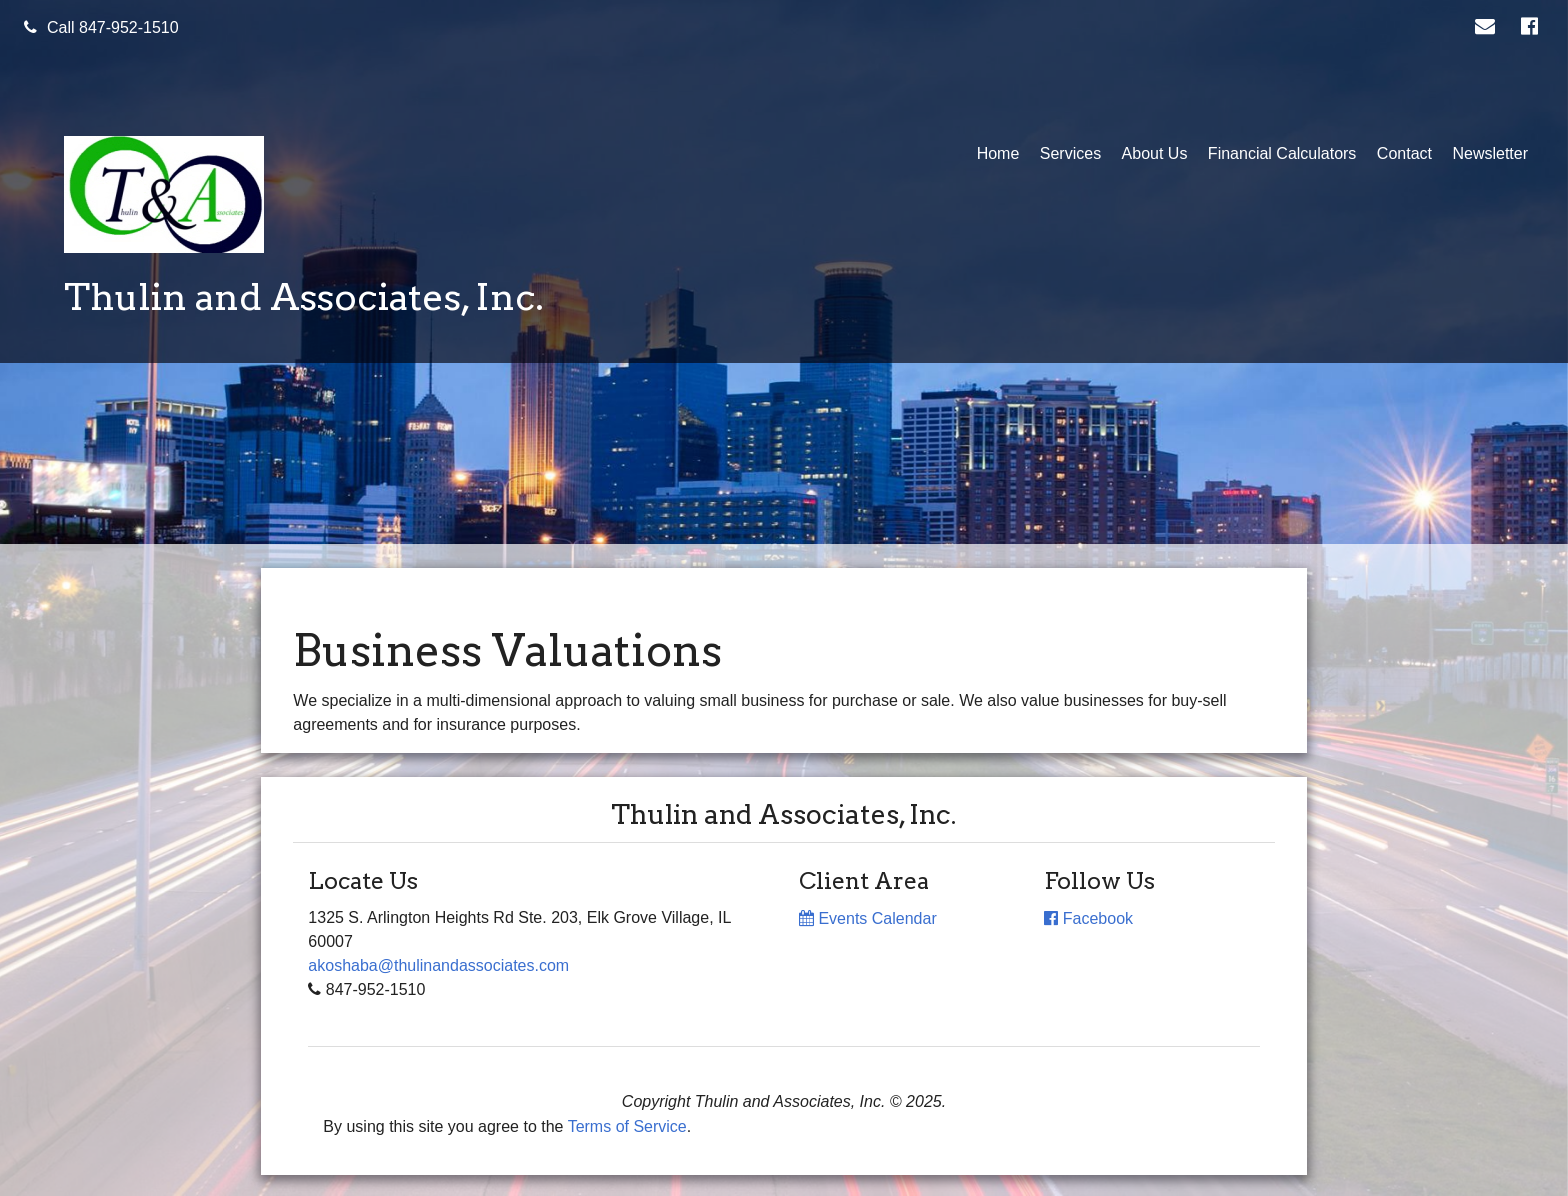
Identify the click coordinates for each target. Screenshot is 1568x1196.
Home (998, 153)
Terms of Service (627, 1126)
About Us (1155, 153)
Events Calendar (868, 918)
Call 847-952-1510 (101, 27)
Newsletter (1490, 153)
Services (1070, 153)
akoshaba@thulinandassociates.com (438, 965)
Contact (1404, 153)
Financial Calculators (1282, 153)
